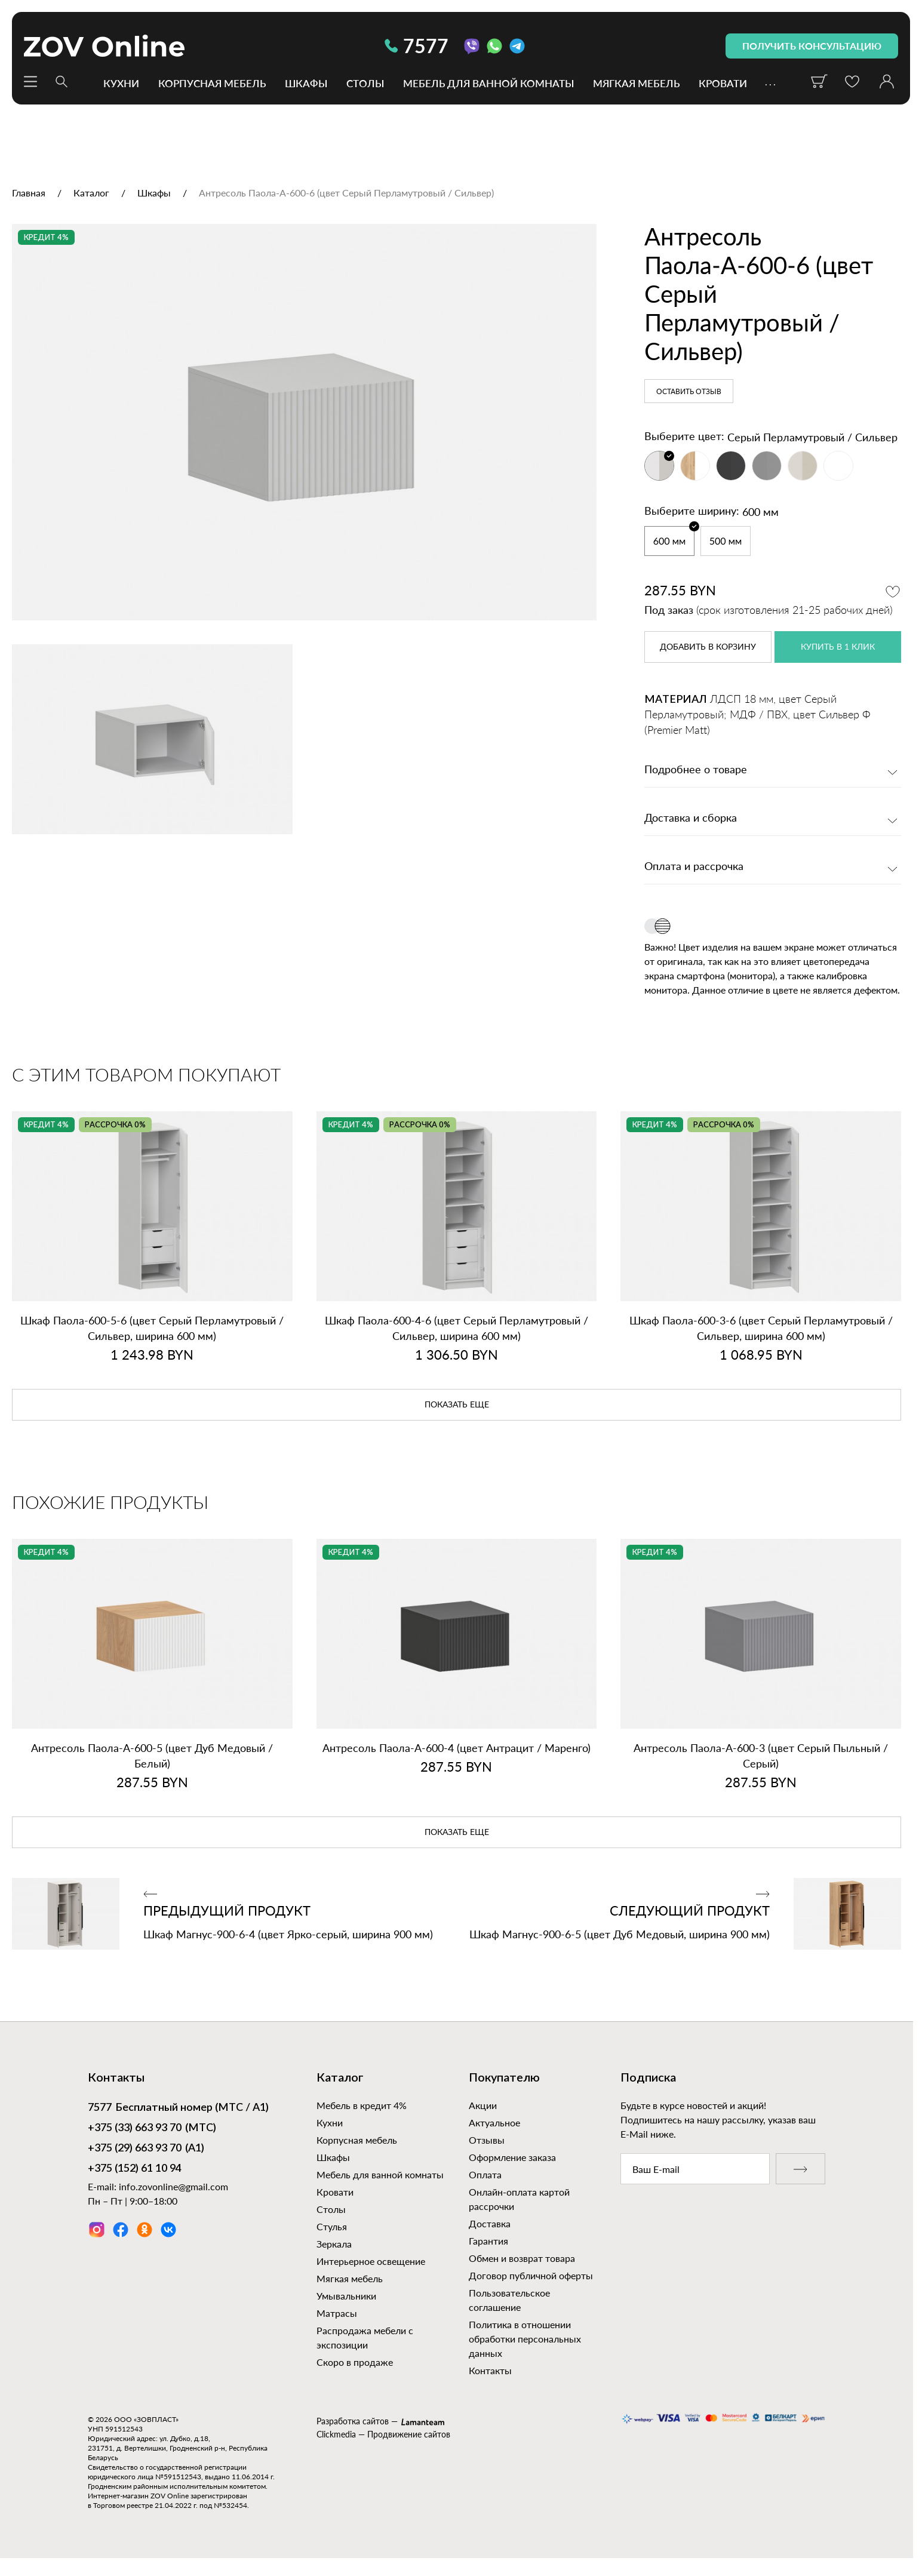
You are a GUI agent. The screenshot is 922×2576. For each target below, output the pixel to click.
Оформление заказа (512, 2157)
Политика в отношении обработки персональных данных (525, 2339)
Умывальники (346, 2295)
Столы (365, 82)
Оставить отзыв (688, 391)
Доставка (490, 2223)
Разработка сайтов (352, 2421)
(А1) (146, 2149)
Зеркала (334, 2243)
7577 (416, 45)
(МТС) (152, 2129)
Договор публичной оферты (531, 2275)
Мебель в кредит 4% (361, 2105)
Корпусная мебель (212, 82)
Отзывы (487, 2139)
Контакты (490, 2370)
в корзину (708, 647)
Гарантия (488, 2240)
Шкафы (306, 82)
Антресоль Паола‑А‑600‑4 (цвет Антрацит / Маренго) (456, 1747)
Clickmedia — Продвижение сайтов (383, 2434)
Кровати (723, 82)
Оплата (485, 2174)
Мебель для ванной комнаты (488, 82)
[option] (304, 422)
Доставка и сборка (690, 818)
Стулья (331, 2226)
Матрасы (336, 2313)
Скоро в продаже (354, 2362)
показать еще (457, 1405)
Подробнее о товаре (695, 770)
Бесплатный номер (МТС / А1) (178, 2108)
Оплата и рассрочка (693, 867)
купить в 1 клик (838, 647)
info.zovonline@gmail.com (173, 2186)
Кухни (121, 82)
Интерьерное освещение (370, 2261)
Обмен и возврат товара (522, 2258)
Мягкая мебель (636, 82)
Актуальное (494, 2122)
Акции (483, 2105)
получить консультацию (811, 45)
